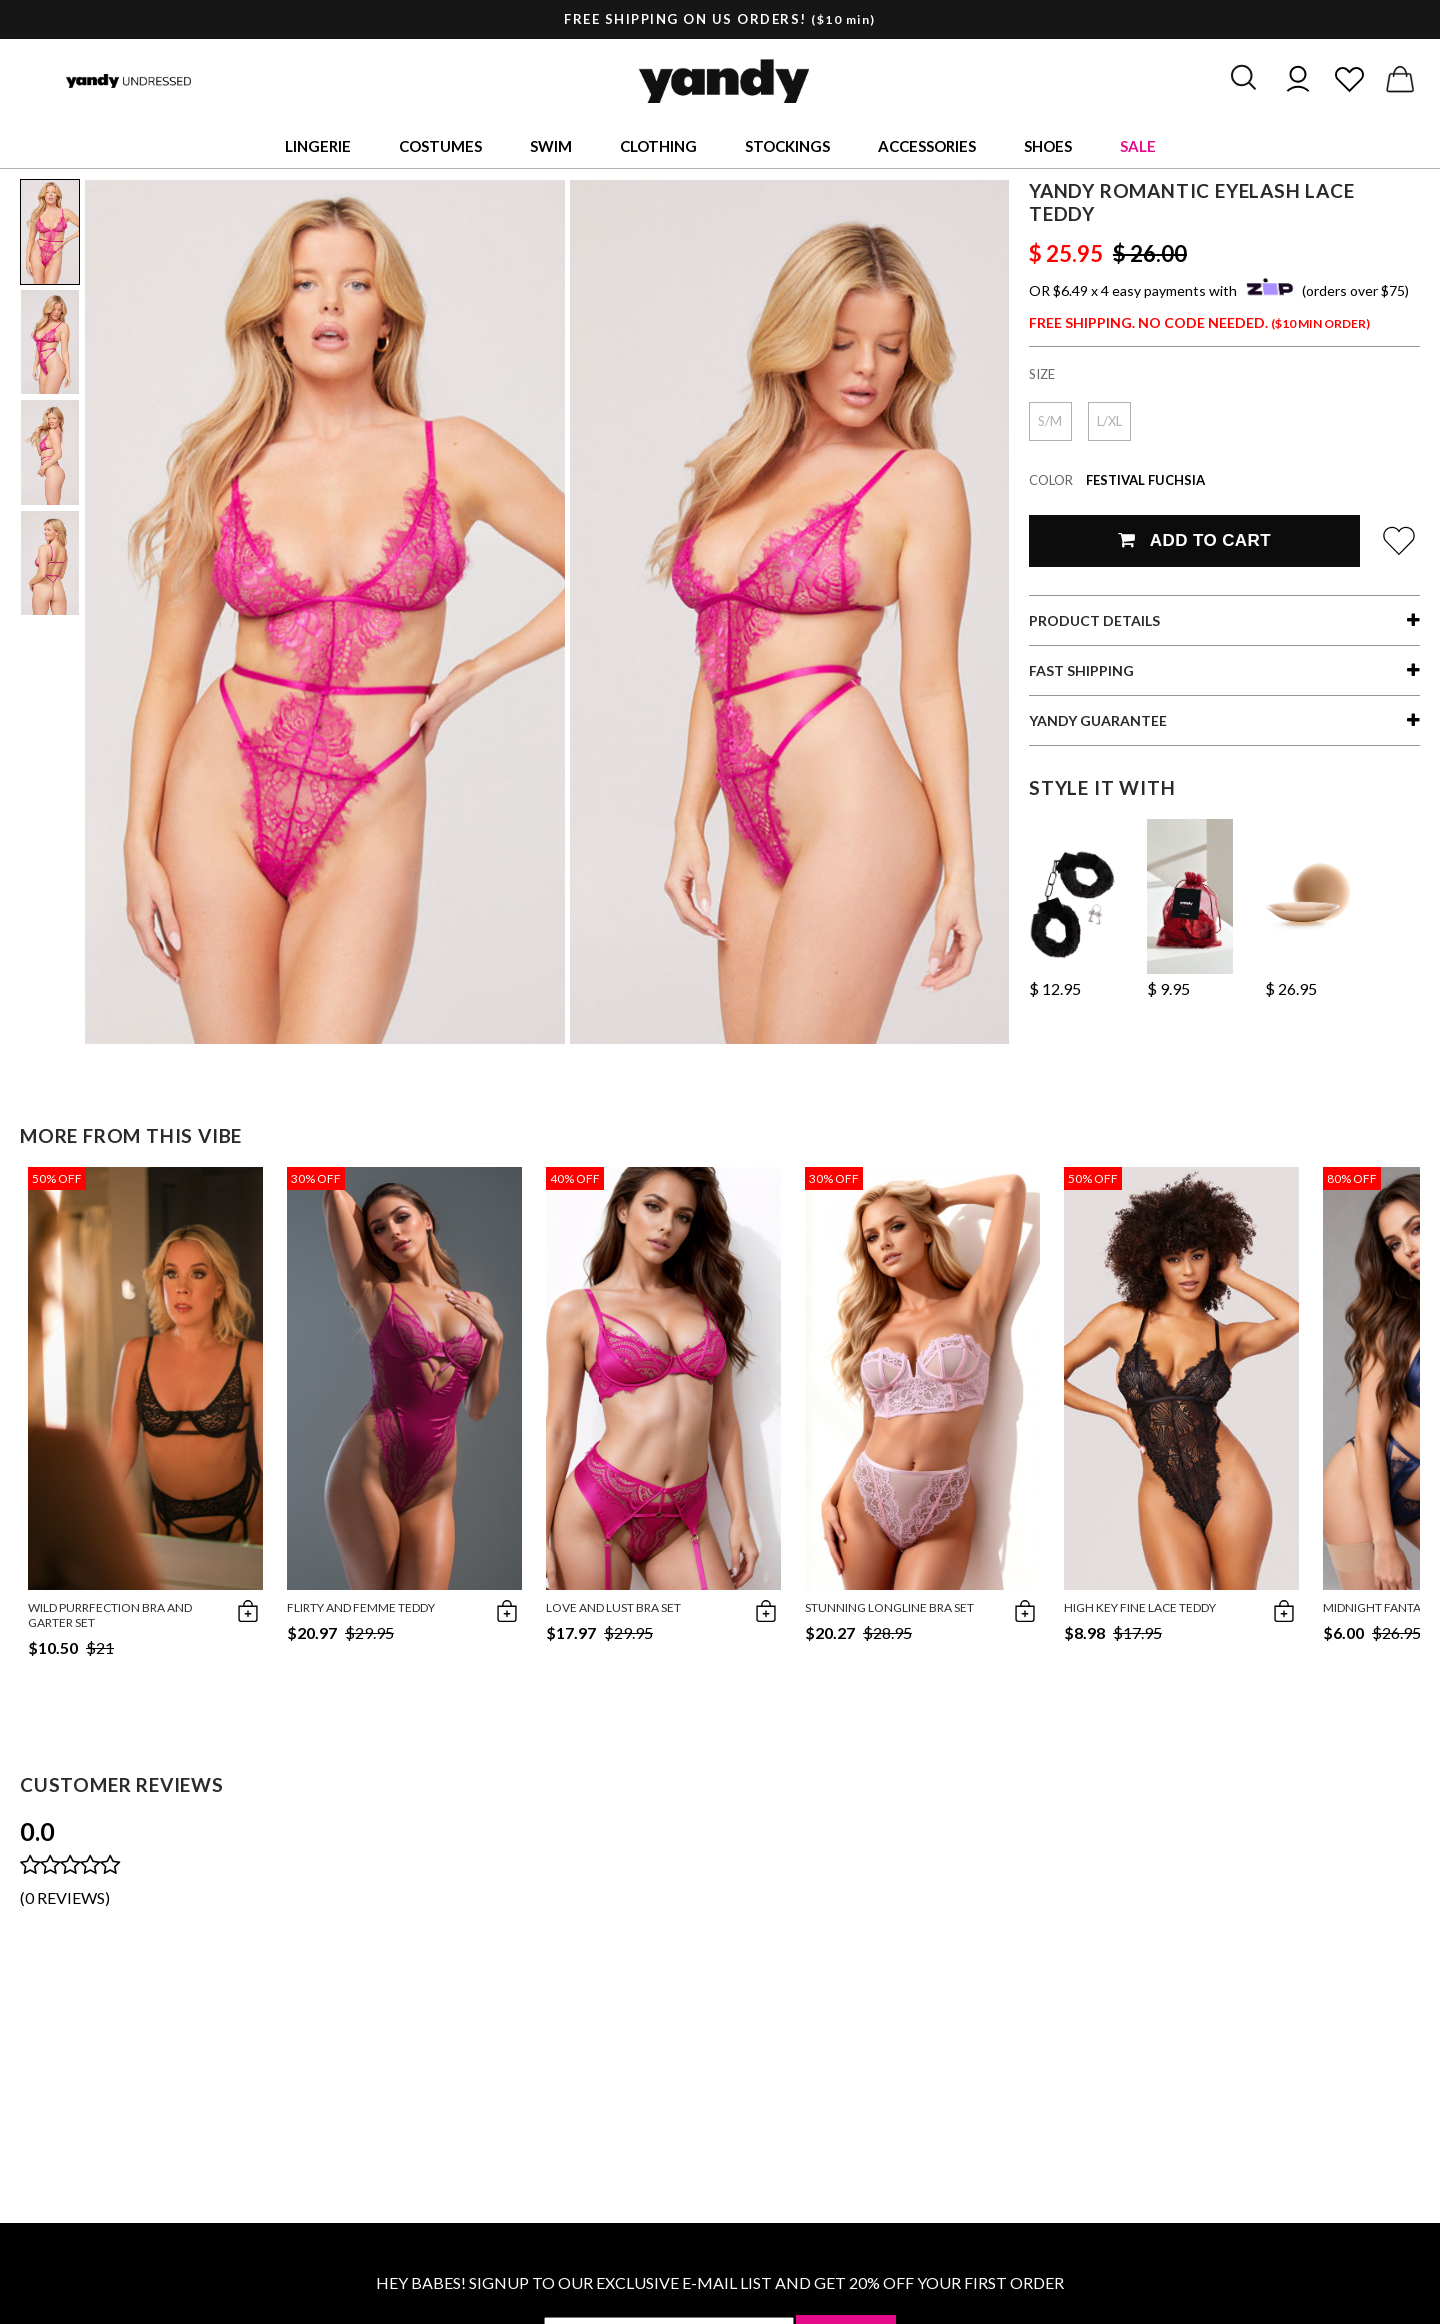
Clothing (658, 146)
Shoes (1048, 146)
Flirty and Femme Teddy (361, 1607)
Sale (1138, 146)
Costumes (440, 146)
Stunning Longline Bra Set (889, 1607)
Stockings (787, 146)
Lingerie (318, 146)
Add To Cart (1194, 540)
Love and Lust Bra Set (613, 1607)
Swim (551, 146)
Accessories (927, 146)
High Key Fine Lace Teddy (1140, 1607)
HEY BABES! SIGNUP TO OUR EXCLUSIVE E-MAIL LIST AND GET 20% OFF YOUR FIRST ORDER (720, 2282)
